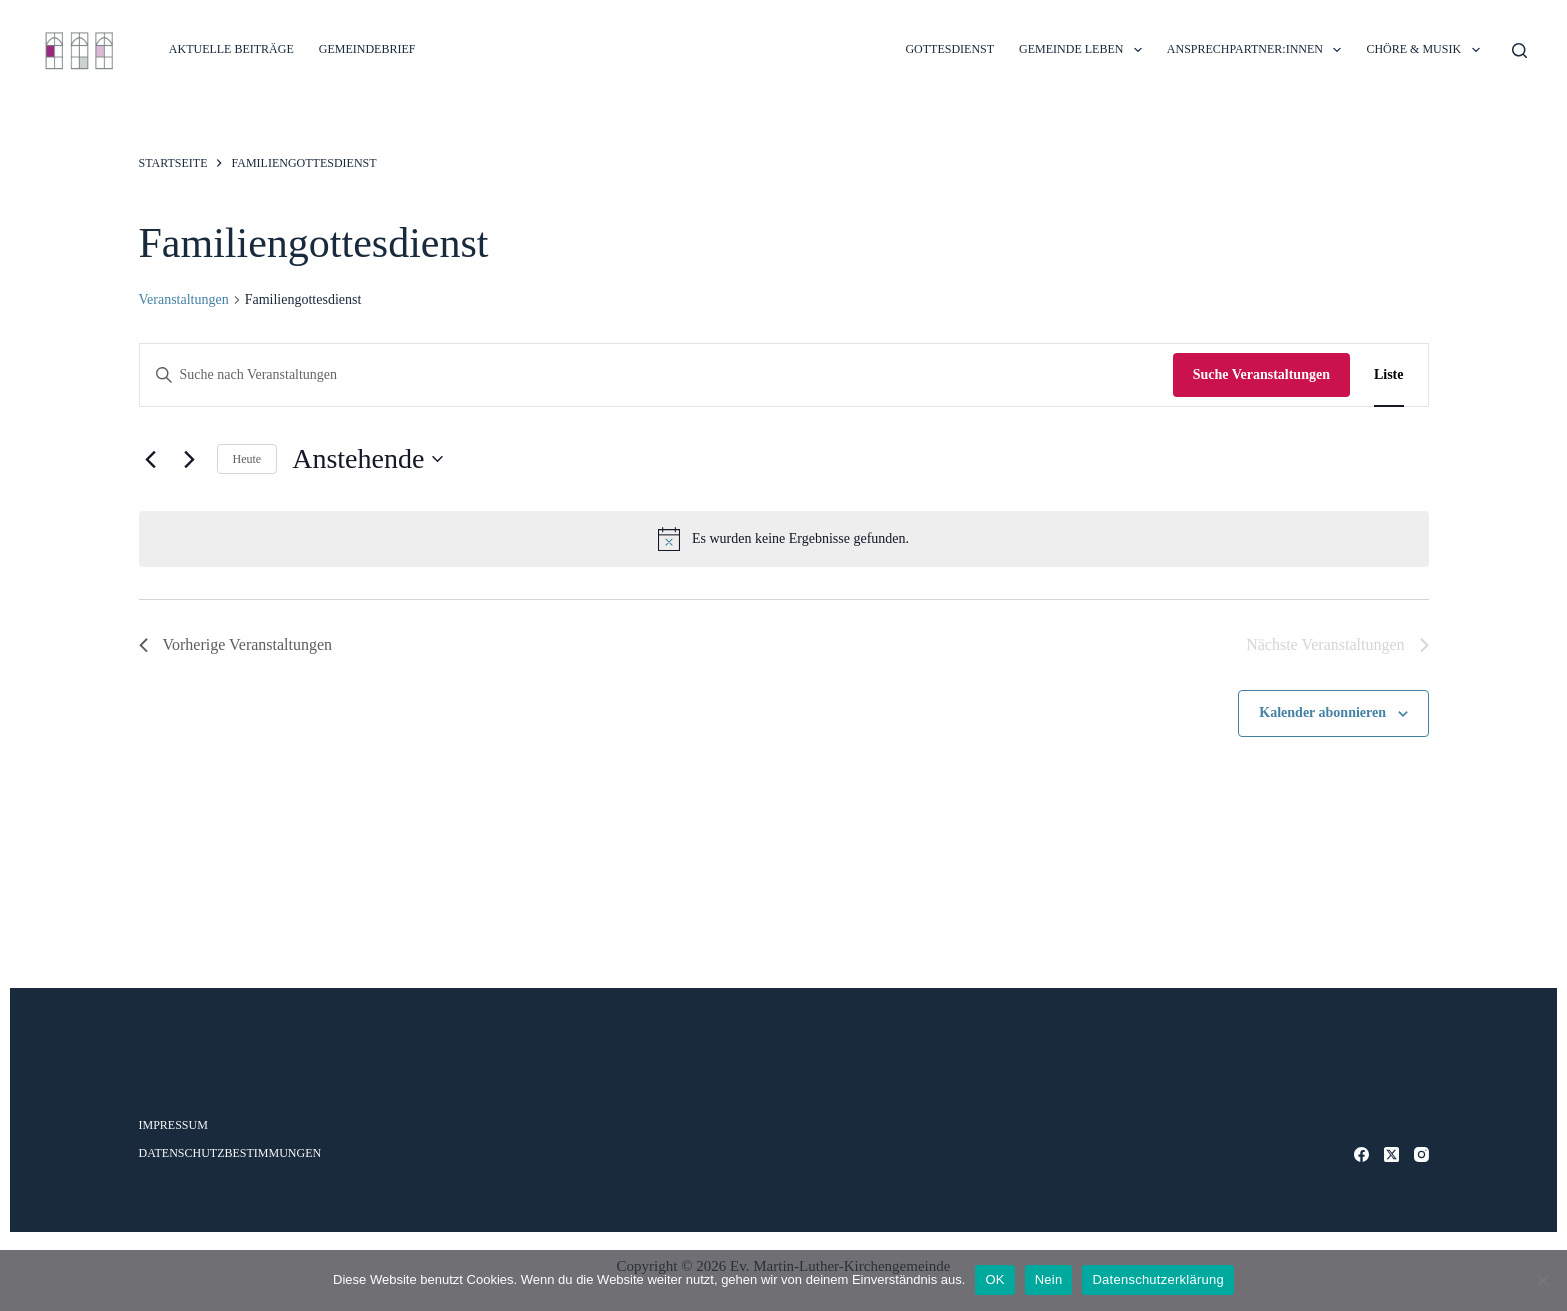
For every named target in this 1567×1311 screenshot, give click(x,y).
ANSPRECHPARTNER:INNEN (1258, 50)
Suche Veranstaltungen (1261, 374)
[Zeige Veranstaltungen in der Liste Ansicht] (1389, 375)
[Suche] (1519, 50)
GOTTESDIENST (949, 49)
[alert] (784, 539)
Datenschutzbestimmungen (230, 1153)
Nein (1049, 1279)
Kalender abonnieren (1322, 712)
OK (994, 1279)
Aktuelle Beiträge (231, 49)
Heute (247, 459)
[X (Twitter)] (1391, 1154)
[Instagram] (1421, 1154)
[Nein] (1542, 1280)
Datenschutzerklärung (1157, 1279)
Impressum (173, 1125)
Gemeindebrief (367, 49)
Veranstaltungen (184, 299)
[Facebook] (1361, 1154)
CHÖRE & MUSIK (1426, 50)
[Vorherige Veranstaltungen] (151, 459)
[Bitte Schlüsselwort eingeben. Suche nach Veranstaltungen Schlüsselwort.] (656, 375)
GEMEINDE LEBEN (1084, 50)
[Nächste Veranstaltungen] (190, 459)
